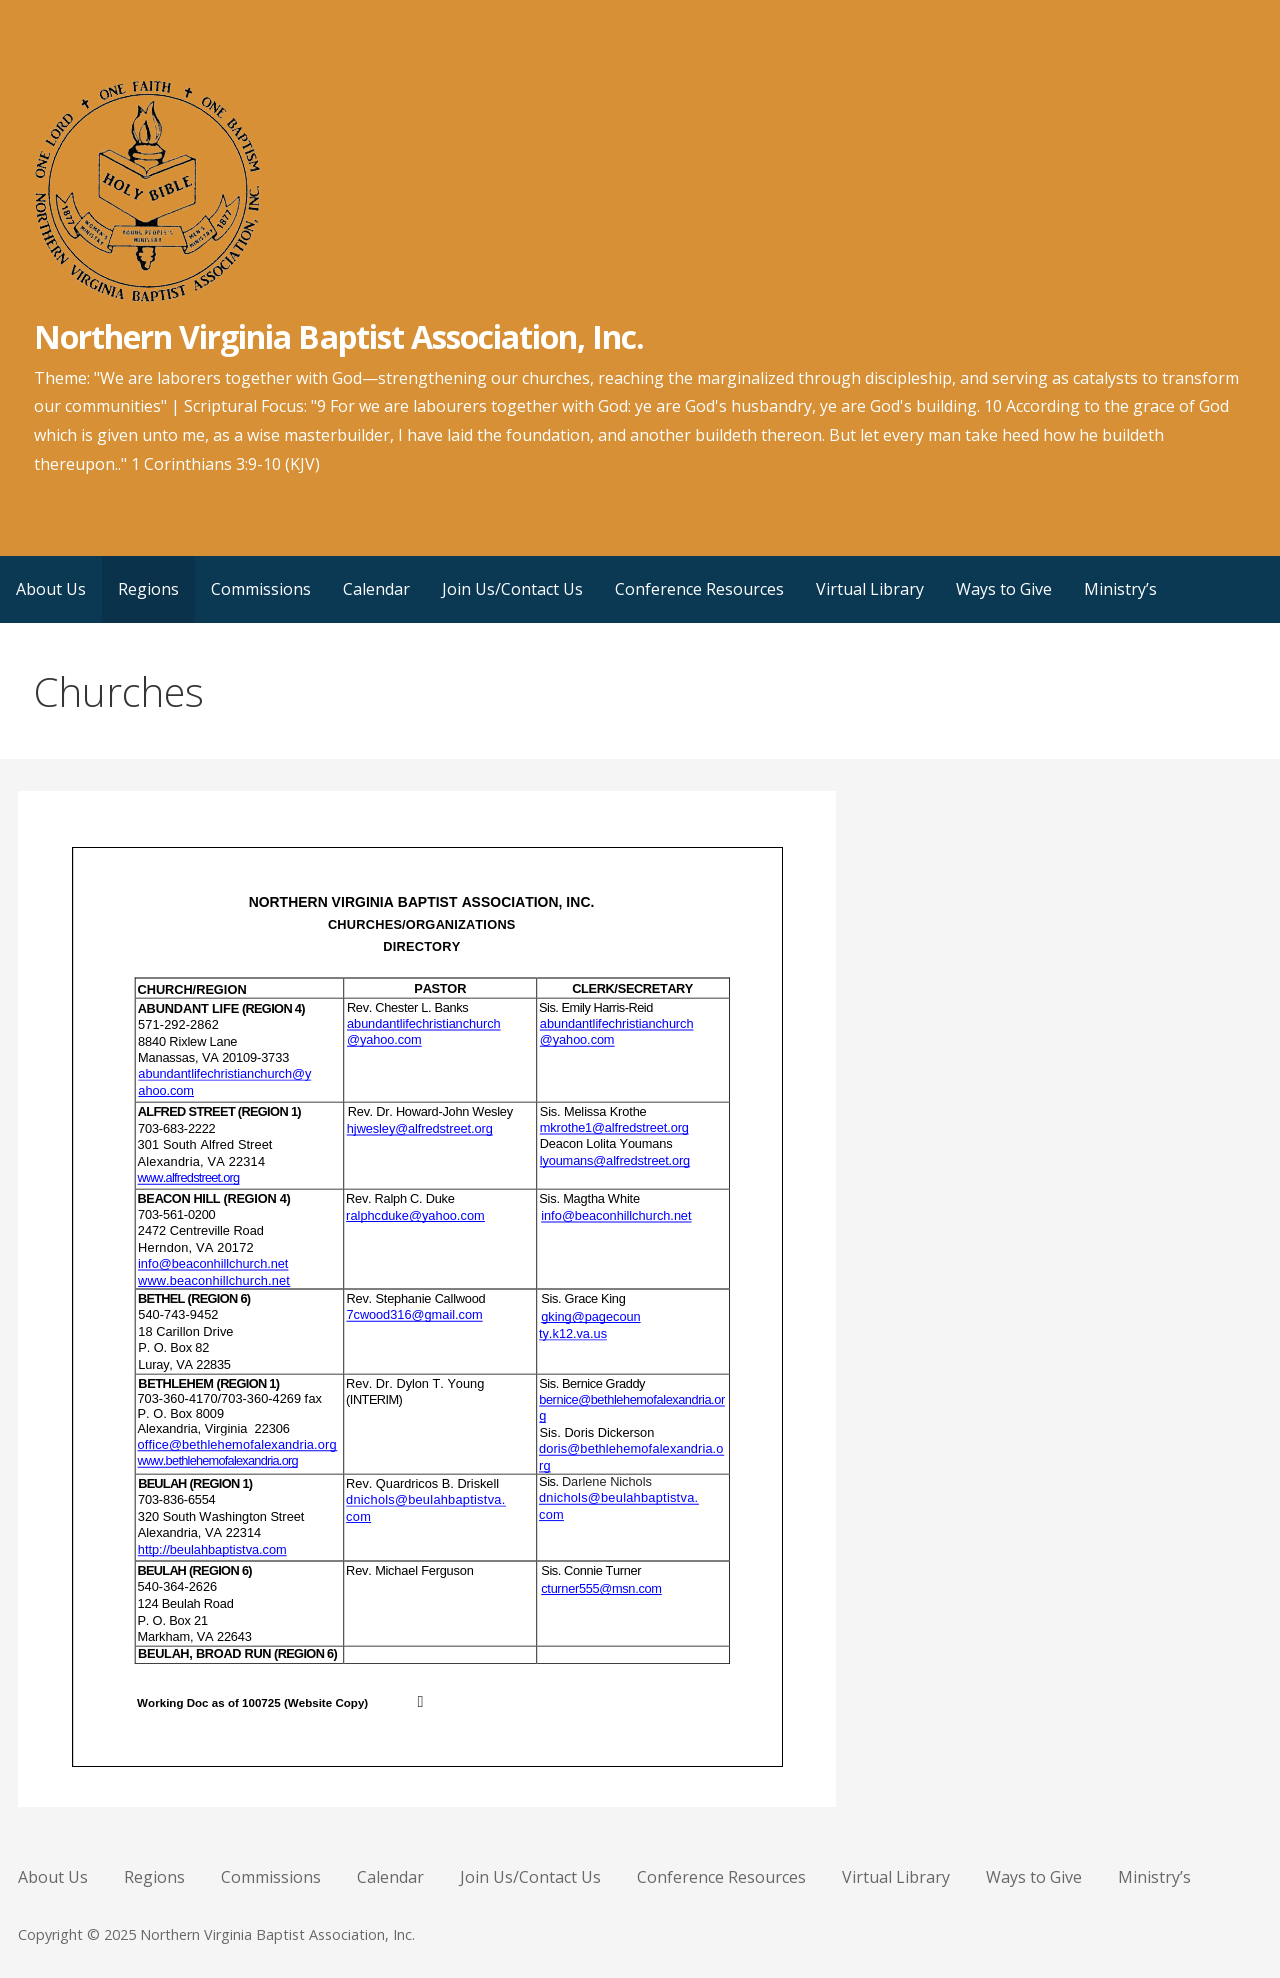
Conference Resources (699, 589)
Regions (148, 589)
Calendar (376, 589)
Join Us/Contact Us (512, 589)
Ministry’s (1120, 589)
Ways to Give (1004, 589)
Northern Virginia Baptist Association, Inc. (339, 336)
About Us (51, 589)
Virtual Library (870, 589)
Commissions (261, 589)
